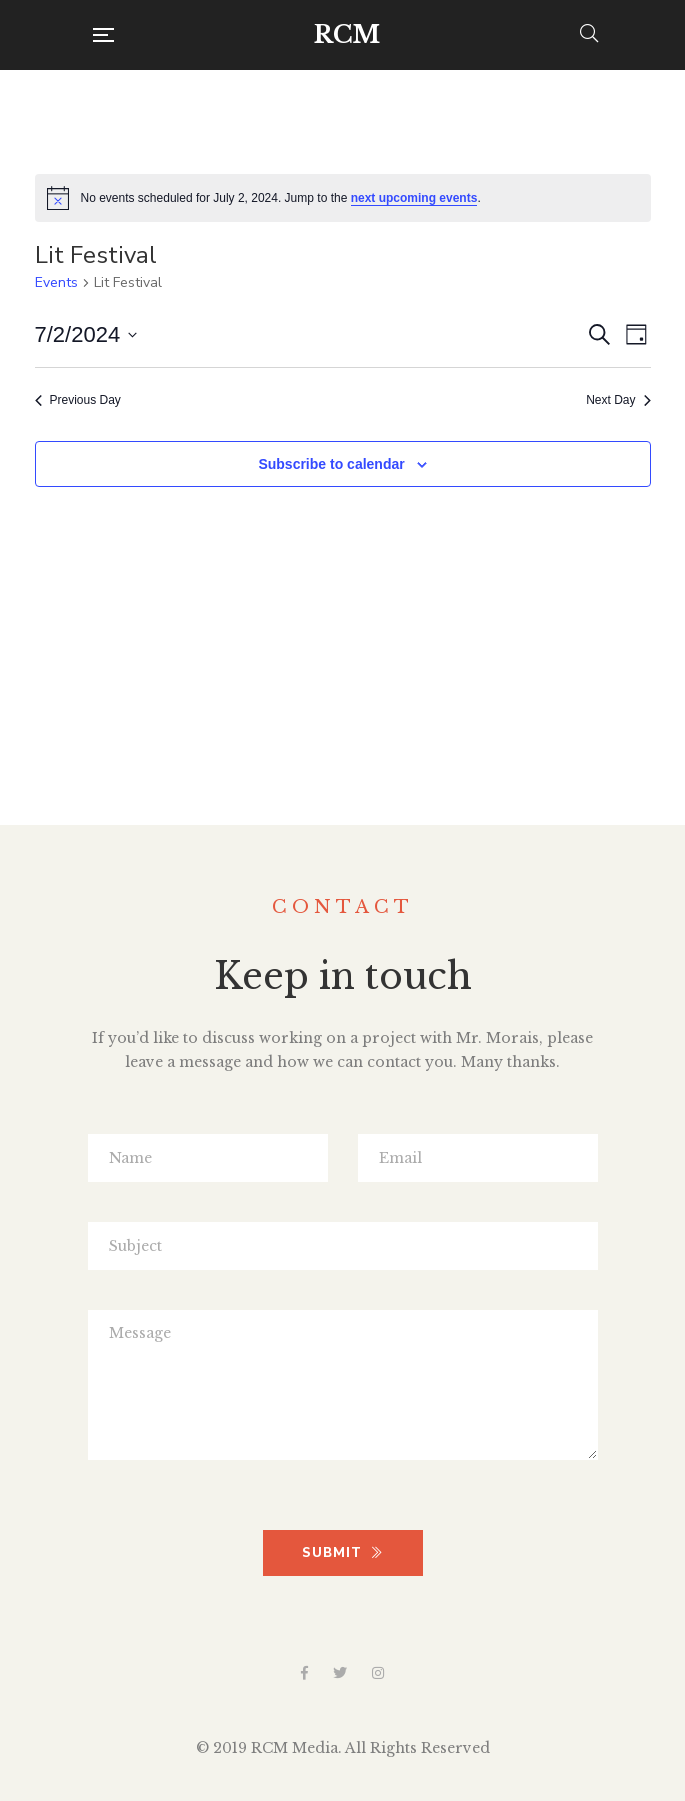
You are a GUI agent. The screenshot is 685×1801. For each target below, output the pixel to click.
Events (56, 282)
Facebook (304, 1673)
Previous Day (78, 400)
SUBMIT (342, 1553)
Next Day (618, 400)
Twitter (340, 1673)
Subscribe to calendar (331, 464)
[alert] (343, 198)
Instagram (378, 1673)
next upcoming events (414, 198)
